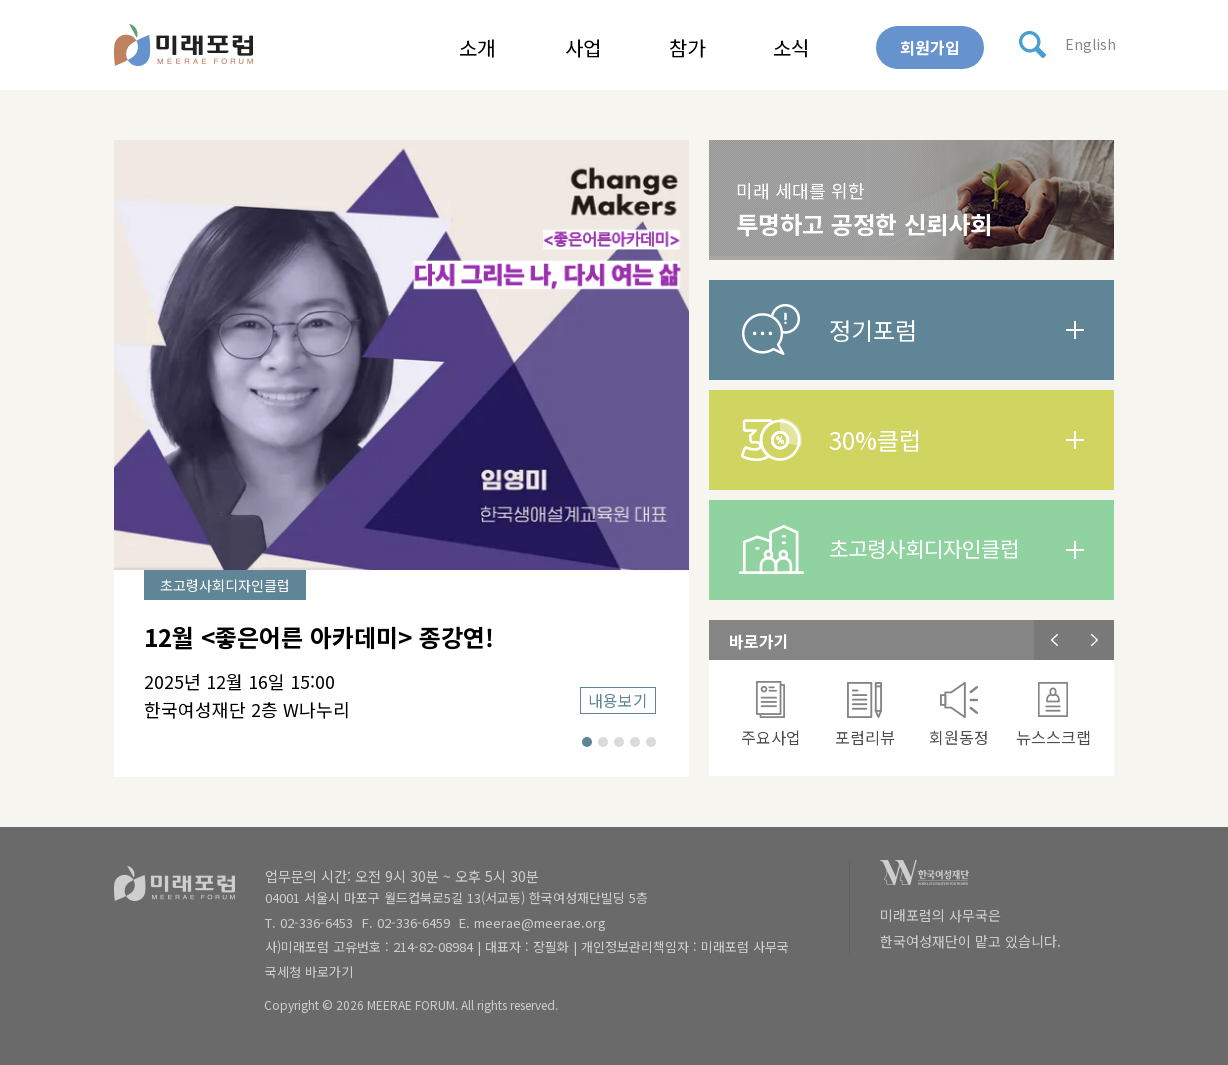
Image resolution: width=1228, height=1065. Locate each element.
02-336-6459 (413, 922)
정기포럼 (873, 329)
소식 (791, 47)
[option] (401, 458)
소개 (477, 47)
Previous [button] (1054, 640)
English (1090, 44)
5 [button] (651, 742)
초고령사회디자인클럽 (924, 548)
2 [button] (603, 742)
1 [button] (587, 742)
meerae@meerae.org (540, 922)
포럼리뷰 (865, 714)
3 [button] (619, 742)
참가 (687, 47)
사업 (583, 47)
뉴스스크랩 (1053, 714)
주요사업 (771, 714)
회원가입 (930, 47)
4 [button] (635, 742)
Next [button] (1094, 640)
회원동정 (959, 714)
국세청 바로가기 (309, 971)
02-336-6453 (316, 922)
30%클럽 (875, 439)
